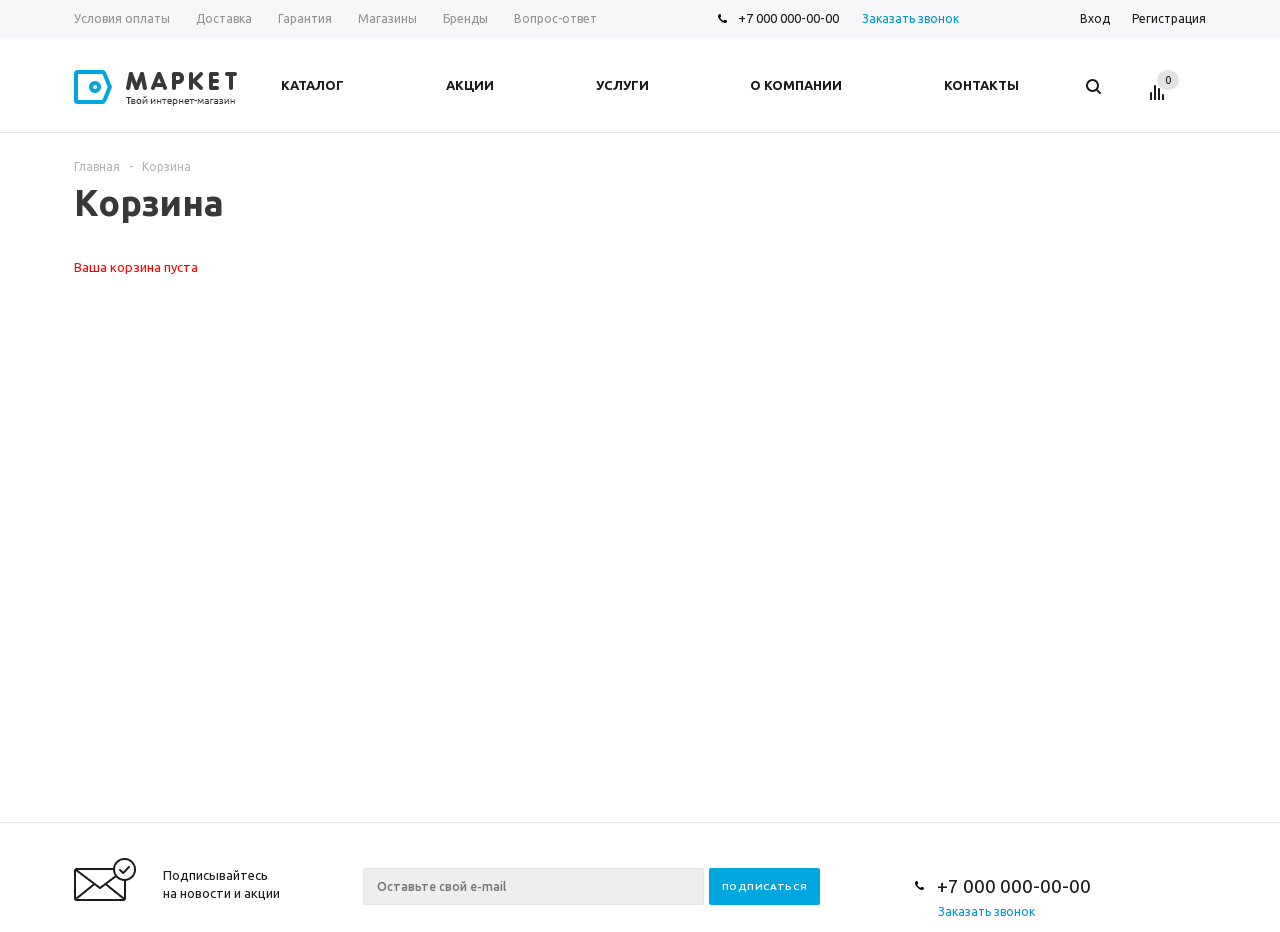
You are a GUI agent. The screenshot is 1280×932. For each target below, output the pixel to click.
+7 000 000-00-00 (788, 18)
